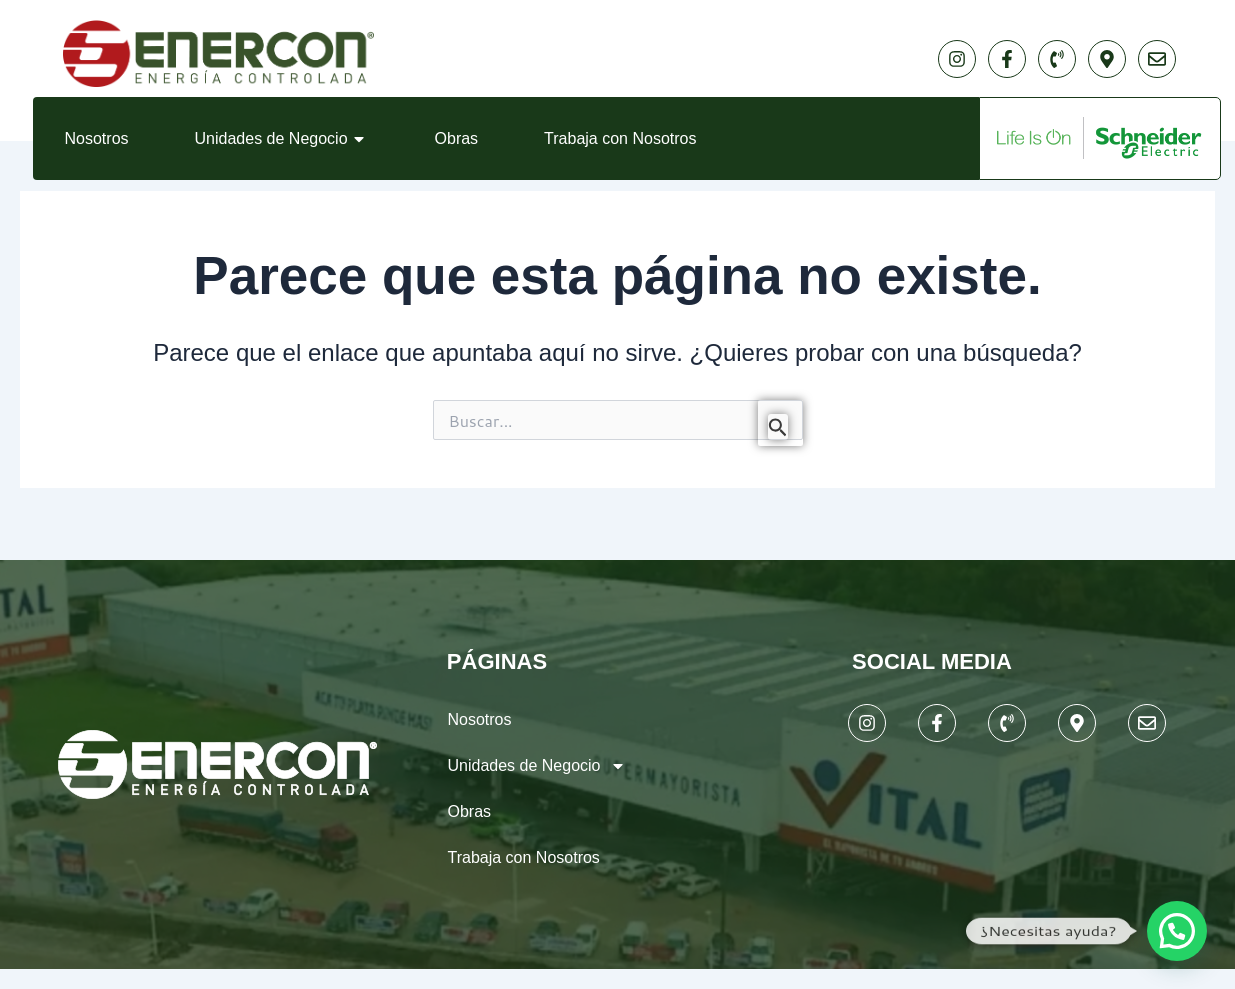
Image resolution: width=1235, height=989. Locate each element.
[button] (1177, 931)
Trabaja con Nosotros (620, 138)
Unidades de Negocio (282, 139)
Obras (457, 138)
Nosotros (97, 138)
